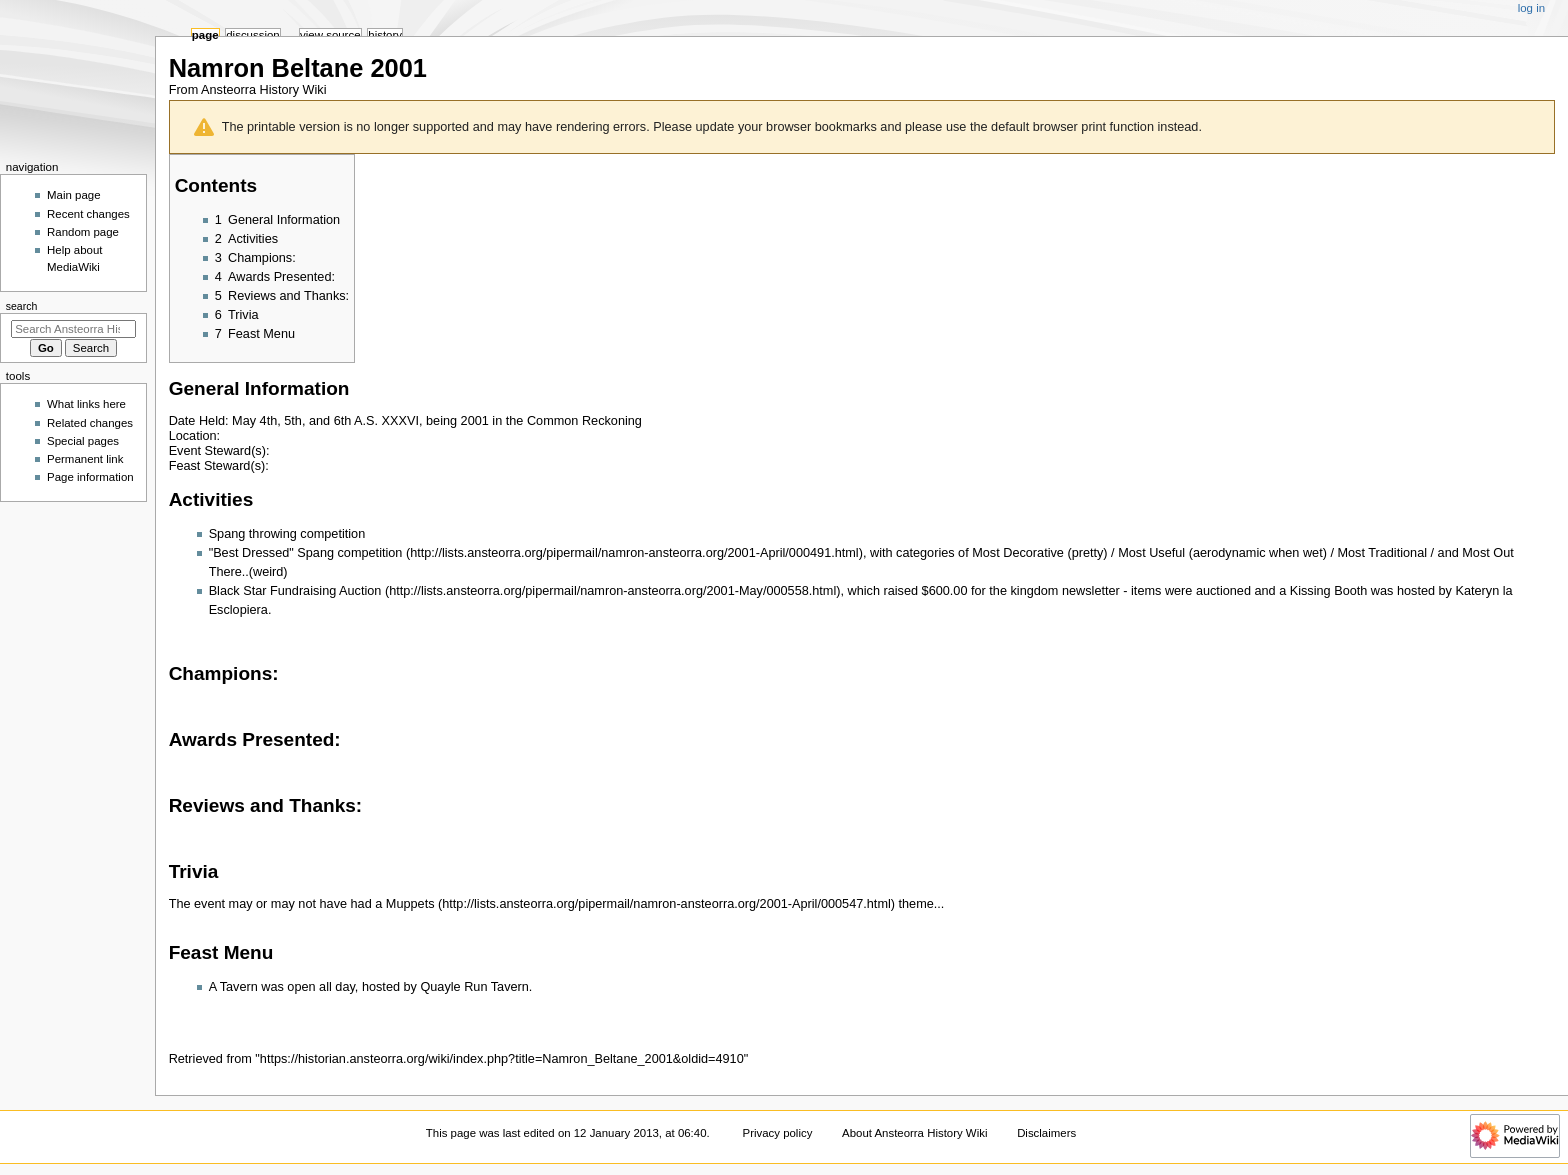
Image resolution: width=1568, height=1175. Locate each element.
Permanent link (85, 459)
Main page (74, 195)
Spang (227, 534)
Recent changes (88, 214)
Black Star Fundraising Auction (295, 591)
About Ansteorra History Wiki (914, 1133)
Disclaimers (1046, 1133)
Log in (1531, 8)
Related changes (90, 423)
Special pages (83, 441)
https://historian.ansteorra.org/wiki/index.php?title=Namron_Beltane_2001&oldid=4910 (502, 1059)
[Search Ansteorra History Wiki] (73, 329)
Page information (90, 477)
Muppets (410, 904)
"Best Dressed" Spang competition (306, 553)
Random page (83, 232)
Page (205, 35)
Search (22, 306)
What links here (86, 404)
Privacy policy (778, 1133)
